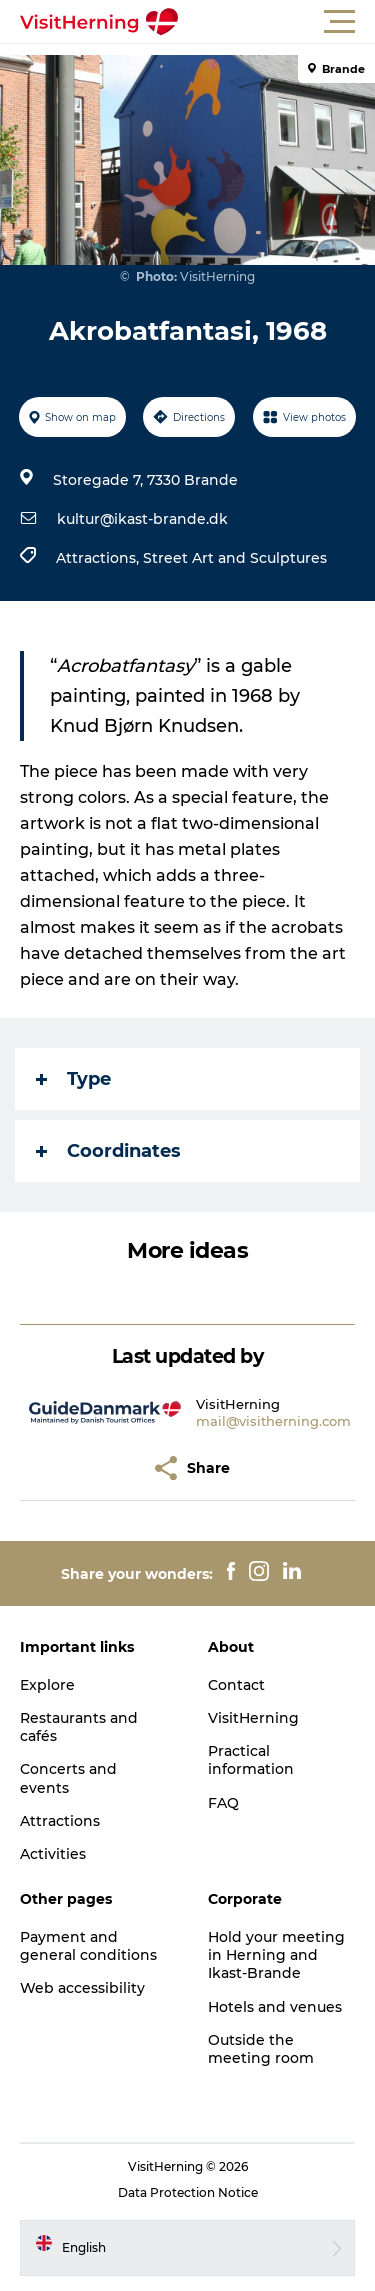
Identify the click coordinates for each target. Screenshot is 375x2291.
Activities (53, 1854)
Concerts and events (68, 1778)
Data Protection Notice (188, 2192)
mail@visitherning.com (273, 1421)
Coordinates (108, 1151)
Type (73, 1079)
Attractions (60, 1821)
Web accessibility (82, 1988)
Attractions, (99, 558)
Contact (236, 1685)
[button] (277, 22)
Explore (47, 1685)
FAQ (223, 1803)
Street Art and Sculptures (235, 558)
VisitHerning (253, 1718)
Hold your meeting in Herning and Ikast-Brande (276, 1955)
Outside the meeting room (261, 2049)
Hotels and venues (275, 2007)
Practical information (251, 1760)
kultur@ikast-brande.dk (142, 519)
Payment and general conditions (88, 1946)
